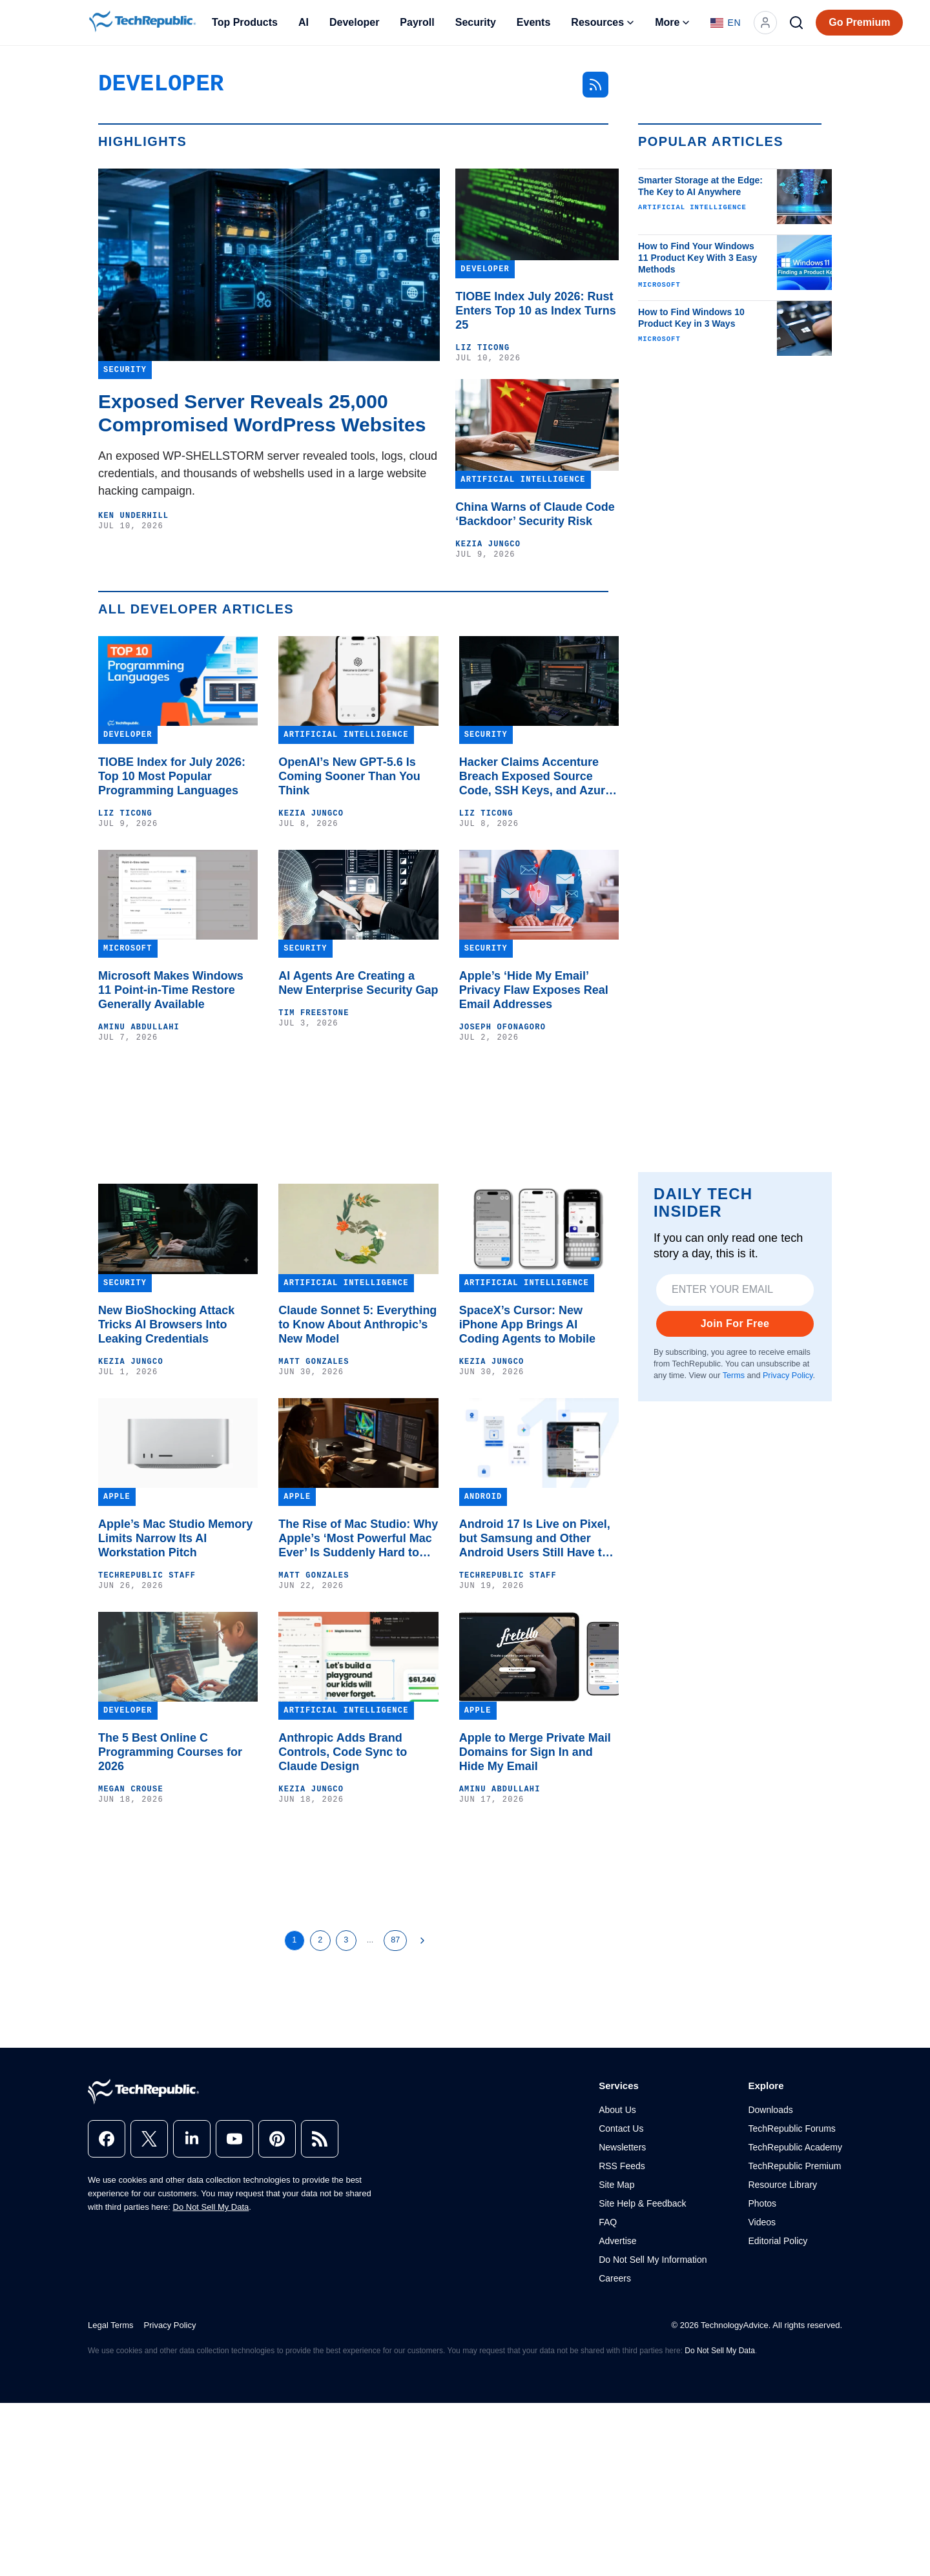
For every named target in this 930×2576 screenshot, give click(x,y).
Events (533, 22)
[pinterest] (277, 2139)
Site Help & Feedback (642, 2203)
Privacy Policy (787, 1375)
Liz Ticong (482, 348)
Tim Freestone (313, 1013)
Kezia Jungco (488, 544)
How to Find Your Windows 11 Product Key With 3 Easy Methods (697, 257)
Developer (354, 22)
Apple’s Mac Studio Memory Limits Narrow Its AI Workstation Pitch (175, 1538)
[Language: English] (725, 23)
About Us (617, 2110)
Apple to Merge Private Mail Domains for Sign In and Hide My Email (535, 1752)
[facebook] (106, 2139)
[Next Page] (422, 1940)
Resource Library (782, 2184)
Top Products (245, 22)
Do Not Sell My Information (653, 2259)
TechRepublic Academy (795, 2147)
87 (395, 1939)
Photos (762, 2203)
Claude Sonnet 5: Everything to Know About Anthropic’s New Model (357, 1324)
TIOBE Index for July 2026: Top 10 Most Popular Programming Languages (171, 776)
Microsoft (659, 284)
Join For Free (735, 1323)
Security (475, 22)
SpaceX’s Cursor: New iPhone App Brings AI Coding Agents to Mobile (527, 1324)
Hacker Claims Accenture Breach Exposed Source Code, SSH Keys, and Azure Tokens (535, 777)
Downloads (770, 2110)
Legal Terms (111, 2325)
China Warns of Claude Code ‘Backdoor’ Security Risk (534, 514)
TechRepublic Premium (794, 2166)
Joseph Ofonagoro (502, 1027)
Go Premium (859, 22)
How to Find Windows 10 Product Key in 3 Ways (691, 318)
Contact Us (621, 2128)
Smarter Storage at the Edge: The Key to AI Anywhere (700, 186)
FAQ (608, 2222)
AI (303, 22)
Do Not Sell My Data (211, 2207)
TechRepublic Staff (147, 1576)
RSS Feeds (622, 2166)
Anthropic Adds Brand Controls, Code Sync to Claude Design (342, 1752)
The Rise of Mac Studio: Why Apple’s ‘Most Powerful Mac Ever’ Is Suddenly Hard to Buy (358, 1539)
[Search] (796, 22)
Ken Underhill (133, 516)
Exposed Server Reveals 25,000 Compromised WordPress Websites (262, 413)
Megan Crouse (130, 1789)
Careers (615, 2278)
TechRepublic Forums (791, 2128)
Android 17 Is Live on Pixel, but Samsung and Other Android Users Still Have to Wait (534, 1539)
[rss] (319, 2139)
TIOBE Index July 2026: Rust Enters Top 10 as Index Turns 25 (535, 310)
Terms (734, 1375)
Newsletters (622, 2147)
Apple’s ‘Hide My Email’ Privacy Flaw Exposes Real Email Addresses (533, 990)
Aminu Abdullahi (139, 1027)
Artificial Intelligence (692, 207)
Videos (762, 2222)
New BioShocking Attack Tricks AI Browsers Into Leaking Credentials (166, 1324)
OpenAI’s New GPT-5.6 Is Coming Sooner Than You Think (349, 776)
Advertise (617, 2241)
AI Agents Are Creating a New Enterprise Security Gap (358, 982)
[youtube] (234, 2139)
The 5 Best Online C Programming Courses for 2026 (170, 1752)
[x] (149, 2139)
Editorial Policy (777, 2241)
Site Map (616, 2184)
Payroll (417, 22)
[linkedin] (192, 2139)
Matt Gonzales (313, 1362)
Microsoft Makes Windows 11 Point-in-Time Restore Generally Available (170, 990)
